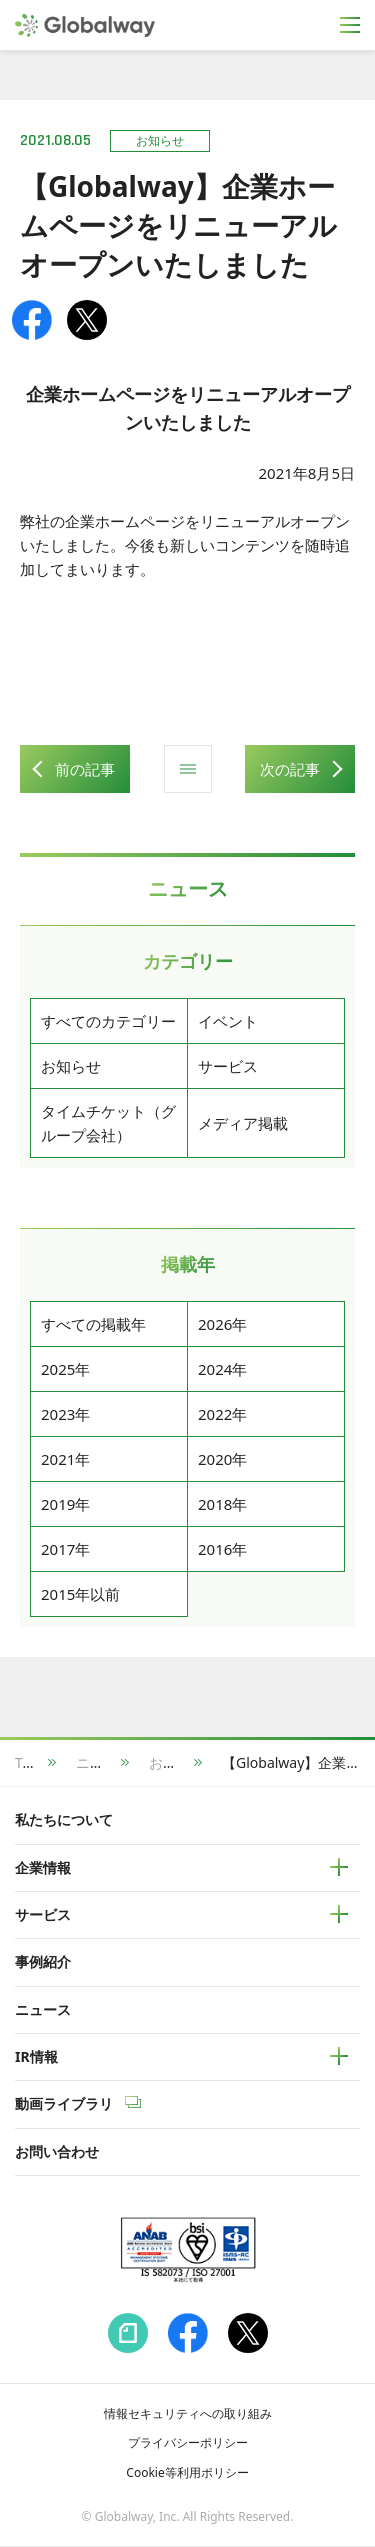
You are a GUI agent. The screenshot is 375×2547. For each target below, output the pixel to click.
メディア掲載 (243, 1123)
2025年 (65, 1369)
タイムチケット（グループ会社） (108, 1123)
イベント (228, 1021)
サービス (228, 1066)
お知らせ (71, 1066)
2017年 (65, 1549)
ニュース (104, 1762)
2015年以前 (80, 1594)
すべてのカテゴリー (108, 1021)
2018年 (222, 1504)
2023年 (65, 1414)
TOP (28, 1762)
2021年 (65, 1459)
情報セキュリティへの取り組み (188, 2413)
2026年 (222, 1324)
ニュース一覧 (188, 769)
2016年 (222, 1549)
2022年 (222, 1414)
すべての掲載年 (93, 1324)
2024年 (222, 1369)
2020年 (222, 1459)
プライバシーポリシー (188, 2442)
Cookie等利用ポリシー (187, 2472)
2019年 (65, 1504)
